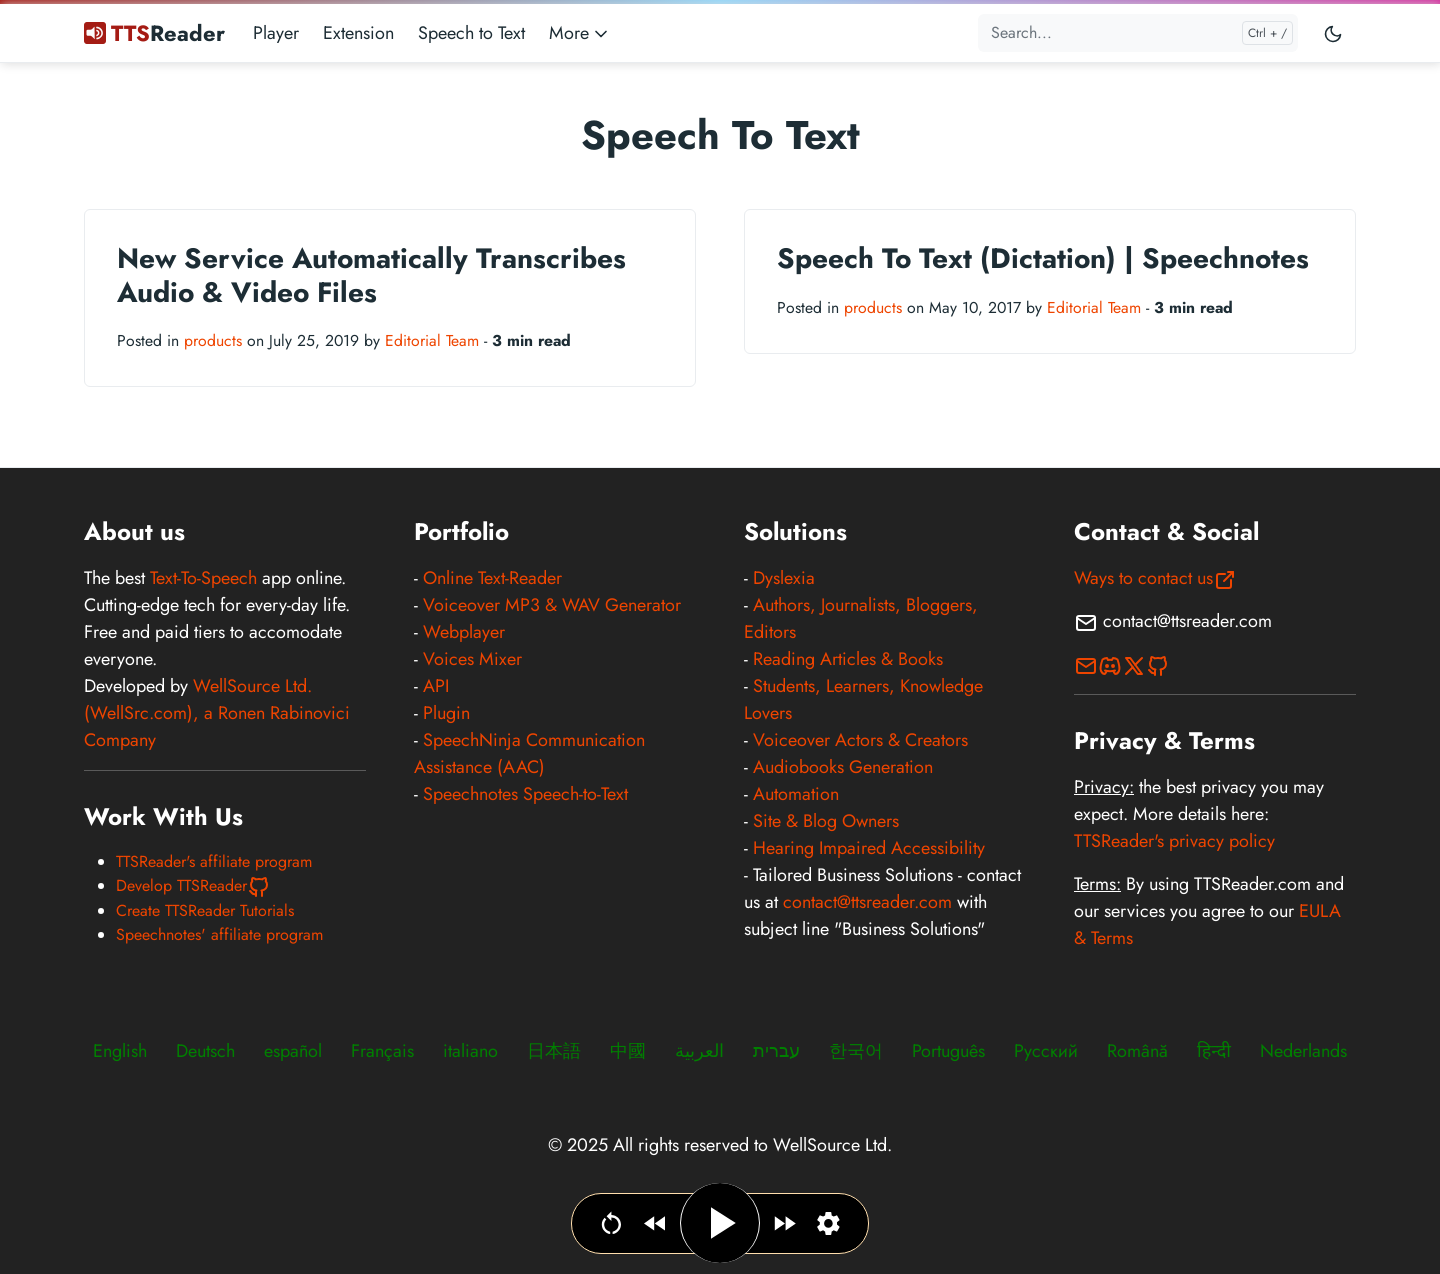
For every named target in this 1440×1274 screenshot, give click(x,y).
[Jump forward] (784, 1223)
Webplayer (464, 632)
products (213, 340)
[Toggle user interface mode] (1333, 33)
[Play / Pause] (720, 1223)
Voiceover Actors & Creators (860, 740)
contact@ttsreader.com (867, 902)
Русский (1046, 1051)
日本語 (554, 1051)
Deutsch (205, 1051)
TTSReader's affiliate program (214, 861)
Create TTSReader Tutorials (205, 910)
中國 (628, 1051)
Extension (358, 33)
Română (1137, 1051)
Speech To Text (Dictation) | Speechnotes (1043, 258)
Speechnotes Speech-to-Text (525, 794)
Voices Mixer (472, 659)
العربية (699, 1051)
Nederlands (1303, 1051)
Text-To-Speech (203, 578)
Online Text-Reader (492, 578)
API (436, 686)
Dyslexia (784, 578)
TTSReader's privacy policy (1174, 841)
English (120, 1051)
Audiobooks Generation (843, 767)
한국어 (856, 1051)
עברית (776, 1051)
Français (382, 1051)
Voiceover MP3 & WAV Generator (552, 605)
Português (948, 1051)
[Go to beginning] (611, 1223)
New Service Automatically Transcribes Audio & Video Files (371, 275)
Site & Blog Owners (826, 821)
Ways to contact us (1155, 578)
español (293, 1051)
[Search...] (1138, 33)
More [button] (580, 33)
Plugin (446, 713)
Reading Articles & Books (848, 659)
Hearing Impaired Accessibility (869, 848)
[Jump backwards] (655, 1223)
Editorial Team (432, 340)
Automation (796, 794)
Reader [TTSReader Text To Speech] (154, 33)
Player (276, 33)
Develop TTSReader (193, 885)
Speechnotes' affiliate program (219, 934)
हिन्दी (1214, 1051)
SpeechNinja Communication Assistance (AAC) (529, 753)
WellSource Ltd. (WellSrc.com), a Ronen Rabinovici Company (217, 713)
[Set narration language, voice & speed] (828, 1223)
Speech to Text (471, 33)
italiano (470, 1051)
